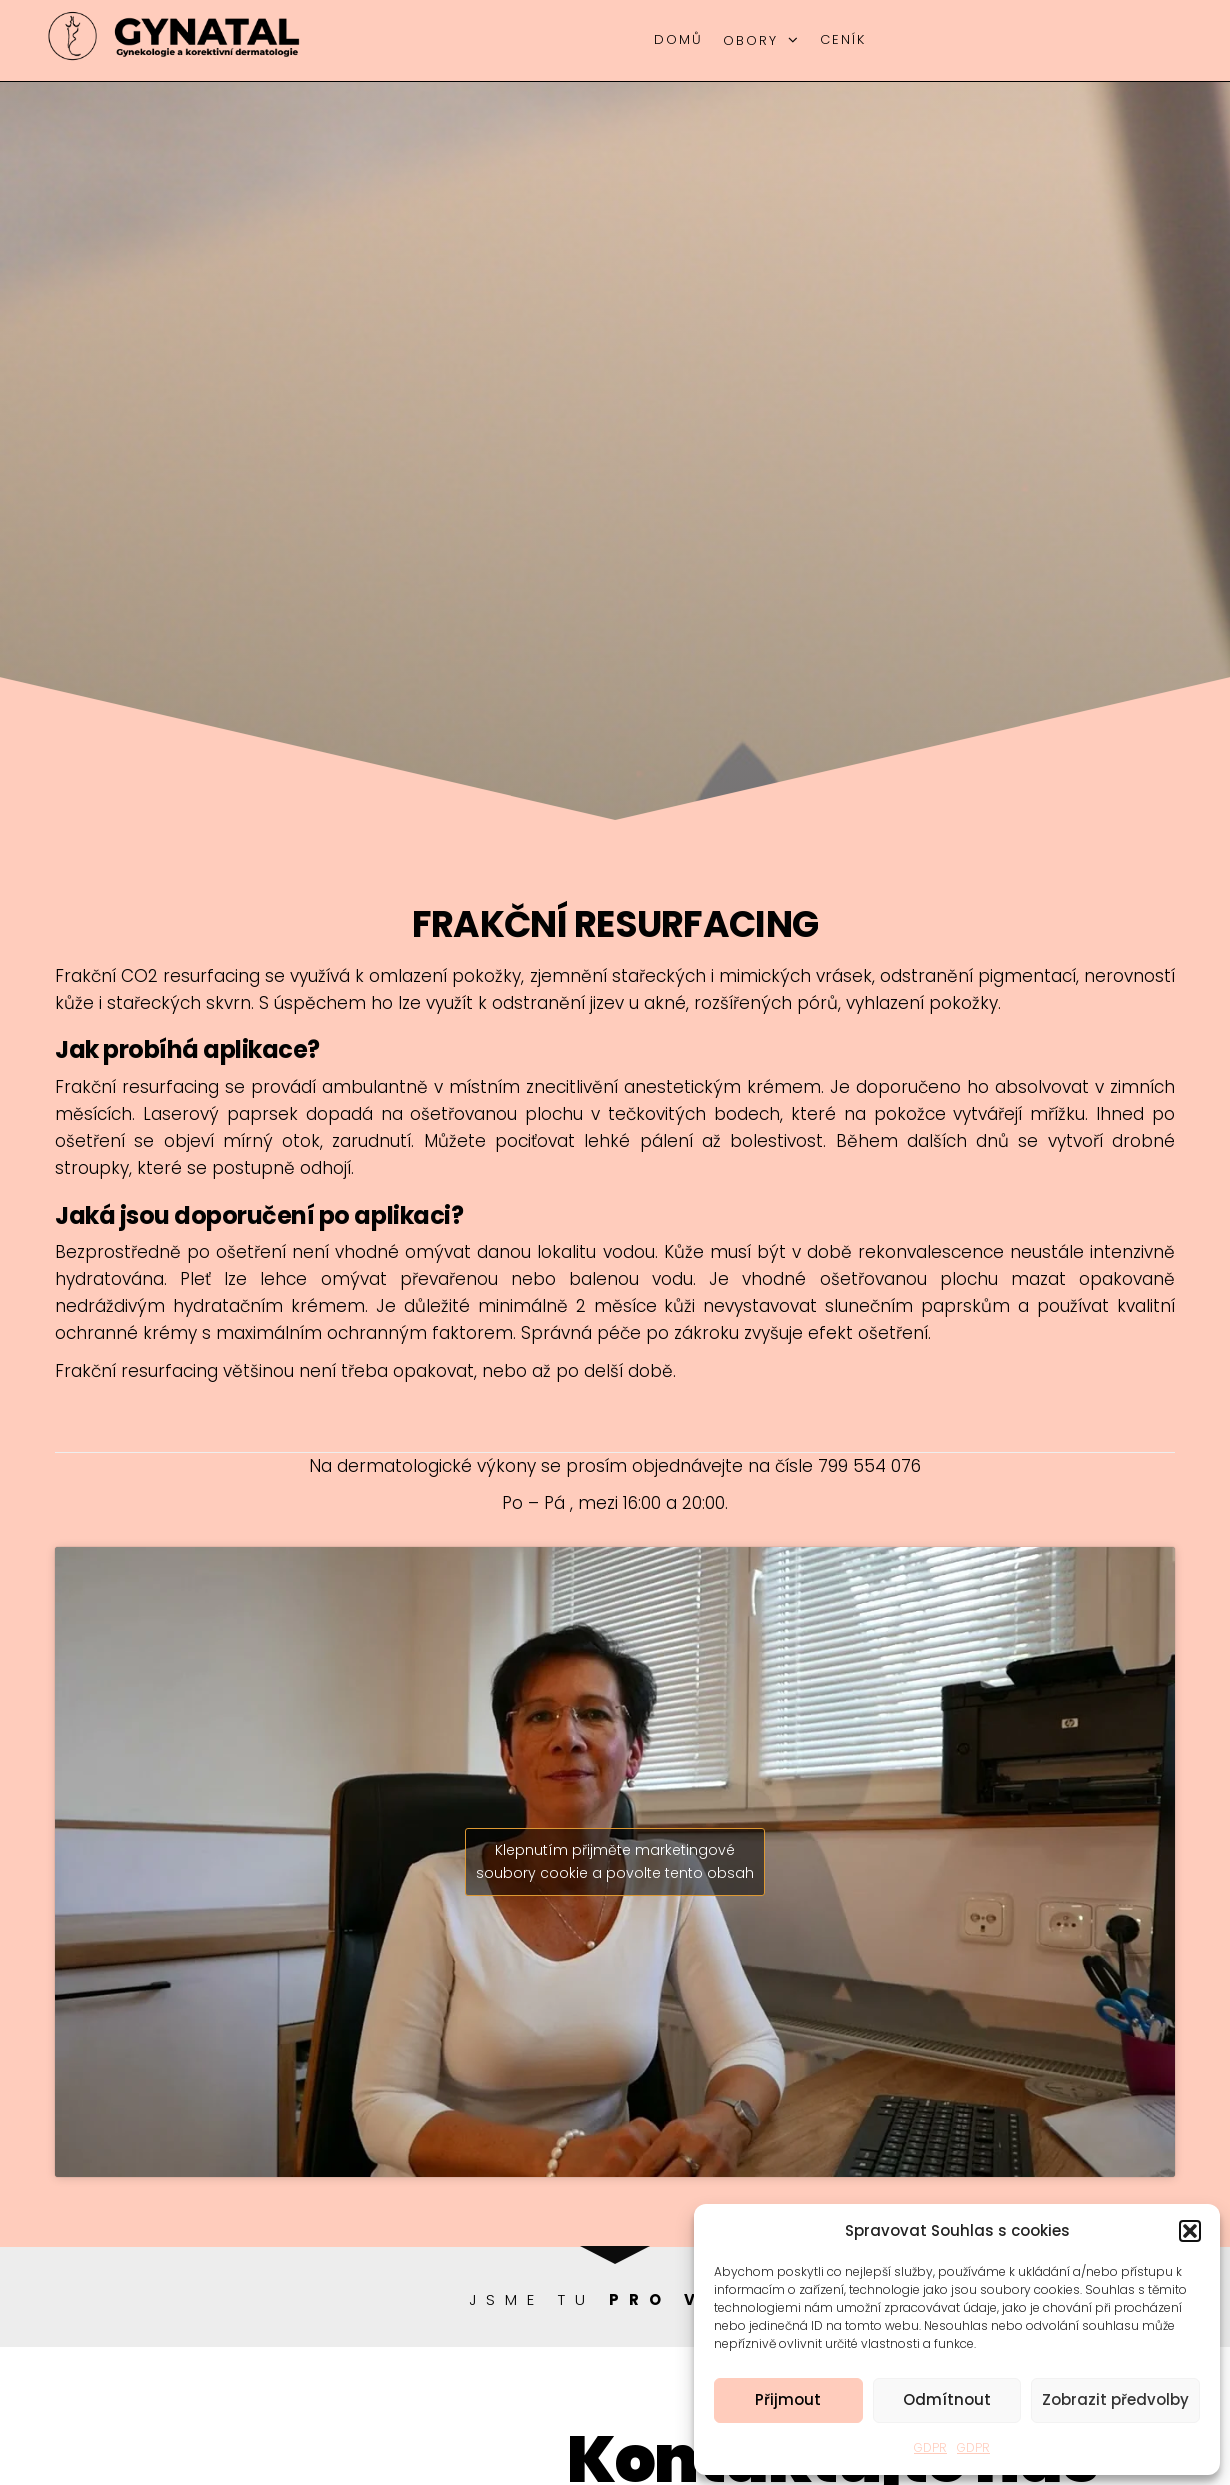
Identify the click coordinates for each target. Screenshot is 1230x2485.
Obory (750, 40)
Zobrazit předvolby (1115, 2399)
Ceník (843, 39)
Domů (678, 39)
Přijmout (788, 2399)
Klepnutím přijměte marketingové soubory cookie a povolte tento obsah (615, 1861)
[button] (1190, 2231)
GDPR (930, 2447)
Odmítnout (947, 2399)
